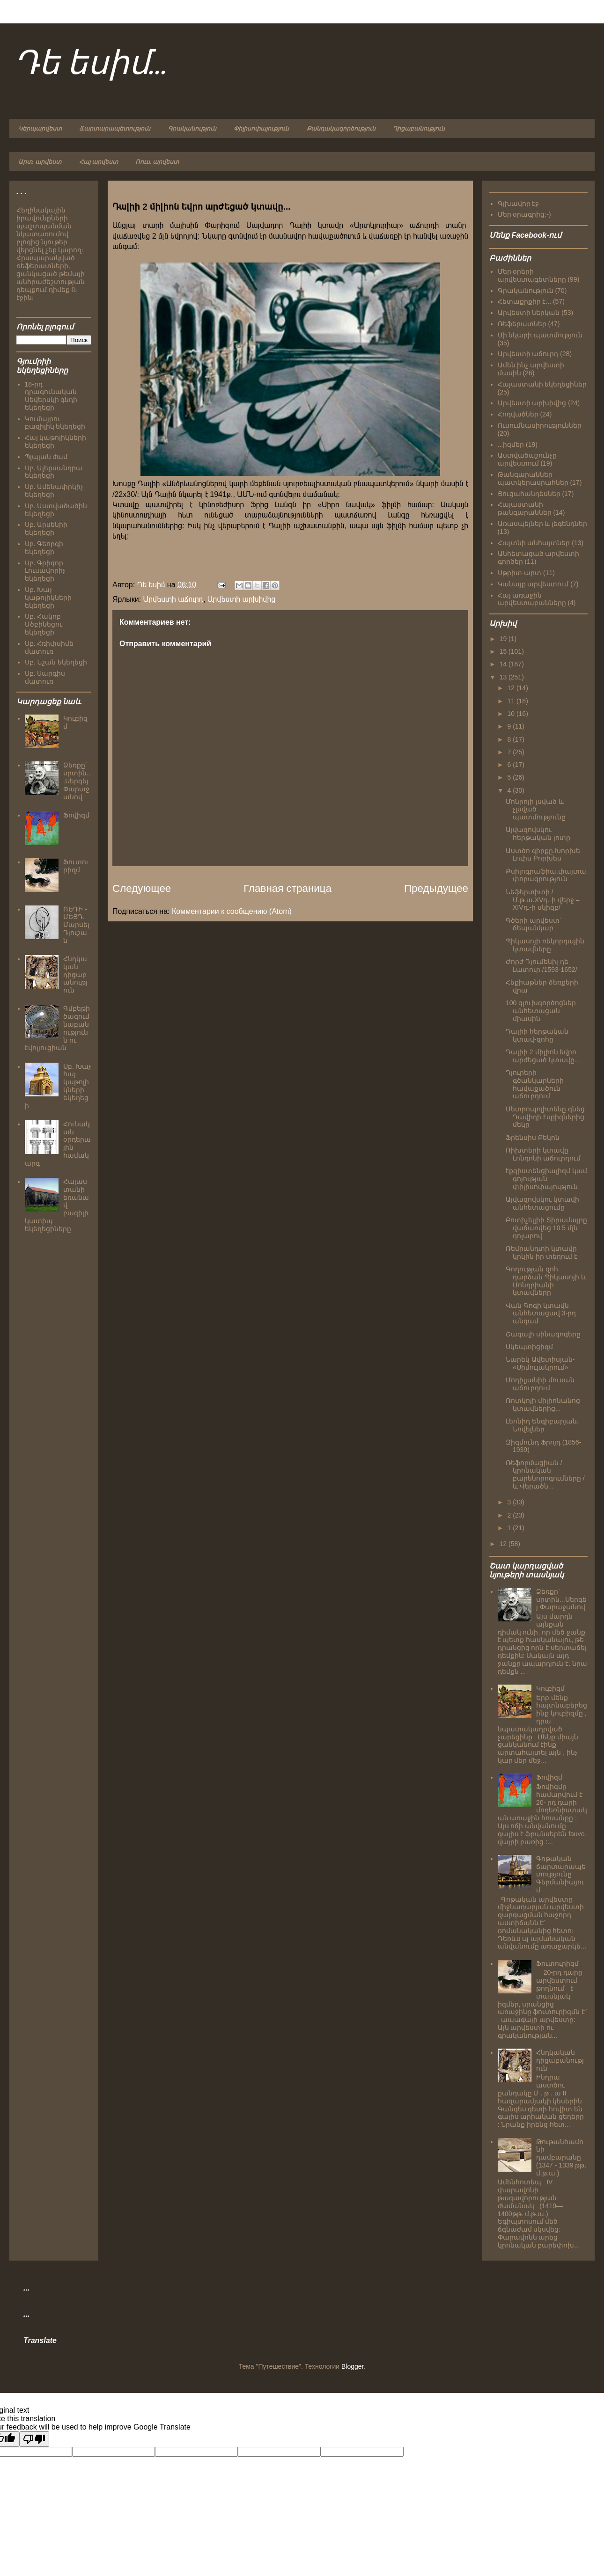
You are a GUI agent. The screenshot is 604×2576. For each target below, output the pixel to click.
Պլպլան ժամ (46, 456)
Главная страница (287, 888)
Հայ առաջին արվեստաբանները (532, 599)
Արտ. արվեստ (39, 162)
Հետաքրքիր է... (525, 301)
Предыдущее (436, 888)
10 (511, 713)
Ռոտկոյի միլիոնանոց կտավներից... (543, 1404)
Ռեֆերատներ (522, 324)
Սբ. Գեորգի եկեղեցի (44, 547)
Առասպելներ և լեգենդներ (543, 523)
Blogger (352, 2366)
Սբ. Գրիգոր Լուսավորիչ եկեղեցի (45, 571)
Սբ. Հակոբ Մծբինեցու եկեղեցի (43, 624)
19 (504, 638)
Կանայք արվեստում (533, 584)
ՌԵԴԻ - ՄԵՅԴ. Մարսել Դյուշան (76, 924)
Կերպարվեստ (40, 128)
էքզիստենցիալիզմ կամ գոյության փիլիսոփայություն (546, 1178)
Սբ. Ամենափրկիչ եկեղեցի (54, 490)
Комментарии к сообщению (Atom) (232, 911)
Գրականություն (192, 128)
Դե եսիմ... (91, 64)
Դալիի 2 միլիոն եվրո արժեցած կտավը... (543, 1056)
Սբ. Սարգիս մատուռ (45, 677)
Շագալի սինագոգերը (543, 1334)
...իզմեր (511, 444)
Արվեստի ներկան (529, 312)
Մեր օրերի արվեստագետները (532, 275)
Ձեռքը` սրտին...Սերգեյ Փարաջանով (76, 780)
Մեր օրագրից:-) (524, 214)
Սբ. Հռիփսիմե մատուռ (49, 647)
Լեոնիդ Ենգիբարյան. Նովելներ (542, 1425)
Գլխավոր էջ (518, 203)
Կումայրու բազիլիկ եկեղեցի (55, 423)
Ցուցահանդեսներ (529, 493)
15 (504, 651)
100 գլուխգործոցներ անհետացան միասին (541, 1010)
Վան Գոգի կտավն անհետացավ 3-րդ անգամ (541, 1313)
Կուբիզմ (550, 1688)
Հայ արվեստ (98, 162)
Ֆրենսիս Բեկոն (533, 1137)
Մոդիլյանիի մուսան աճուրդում (540, 1384)
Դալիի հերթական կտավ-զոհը (537, 1035)
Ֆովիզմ (76, 815)
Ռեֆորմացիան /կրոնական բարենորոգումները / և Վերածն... (545, 1474)
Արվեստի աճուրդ (173, 599)
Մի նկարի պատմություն (540, 335)
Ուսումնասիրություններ (540, 425)
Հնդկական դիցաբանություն (75, 974)
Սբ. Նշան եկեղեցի (56, 662)
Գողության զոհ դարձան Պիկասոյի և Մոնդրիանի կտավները (546, 1280)
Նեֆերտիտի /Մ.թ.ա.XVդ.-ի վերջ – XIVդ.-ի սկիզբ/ (542, 900)
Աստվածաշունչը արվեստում (527, 459)
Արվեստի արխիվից (241, 599)
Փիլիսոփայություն (261, 128)
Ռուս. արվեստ (157, 162)
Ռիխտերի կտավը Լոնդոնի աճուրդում (543, 1154)
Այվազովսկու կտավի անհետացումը (542, 1203)
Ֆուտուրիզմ (76, 866)
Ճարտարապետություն (114, 128)
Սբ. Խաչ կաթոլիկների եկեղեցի (48, 597)
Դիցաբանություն (419, 128)
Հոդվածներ (518, 414)
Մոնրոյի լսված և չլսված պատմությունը (536, 809)
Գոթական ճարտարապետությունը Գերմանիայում (561, 1874)
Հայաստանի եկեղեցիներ (542, 384)
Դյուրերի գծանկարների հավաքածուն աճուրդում (535, 1084)
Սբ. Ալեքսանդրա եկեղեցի (54, 472)
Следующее (141, 888)
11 (511, 701)
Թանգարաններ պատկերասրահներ (533, 478)
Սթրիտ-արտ (520, 572)
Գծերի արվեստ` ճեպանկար (534, 924)
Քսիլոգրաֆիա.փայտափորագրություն (546, 875)
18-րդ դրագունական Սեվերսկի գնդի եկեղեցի (51, 395)
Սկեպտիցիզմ (529, 1346)
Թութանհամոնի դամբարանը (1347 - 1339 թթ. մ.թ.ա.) (561, 2157)
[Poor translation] (34, 2439)
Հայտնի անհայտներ (534, 543)
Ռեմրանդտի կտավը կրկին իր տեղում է (541, 1252)
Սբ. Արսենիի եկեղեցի (46, 528)
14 (504, 664)
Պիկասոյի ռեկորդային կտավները (545, 945)
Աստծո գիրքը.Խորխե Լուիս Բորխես (543, 854)
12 (511, 688)
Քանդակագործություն (341, 128)
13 (504, 677)
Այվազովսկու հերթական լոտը (538, 833)
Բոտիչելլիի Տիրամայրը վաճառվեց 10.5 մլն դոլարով (546, 1228)
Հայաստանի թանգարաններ (525, 508)
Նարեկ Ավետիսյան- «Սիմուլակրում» (540, 1363)
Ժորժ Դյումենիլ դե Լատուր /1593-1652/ (541, 965)
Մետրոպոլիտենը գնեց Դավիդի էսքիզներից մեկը (545, 1117)
